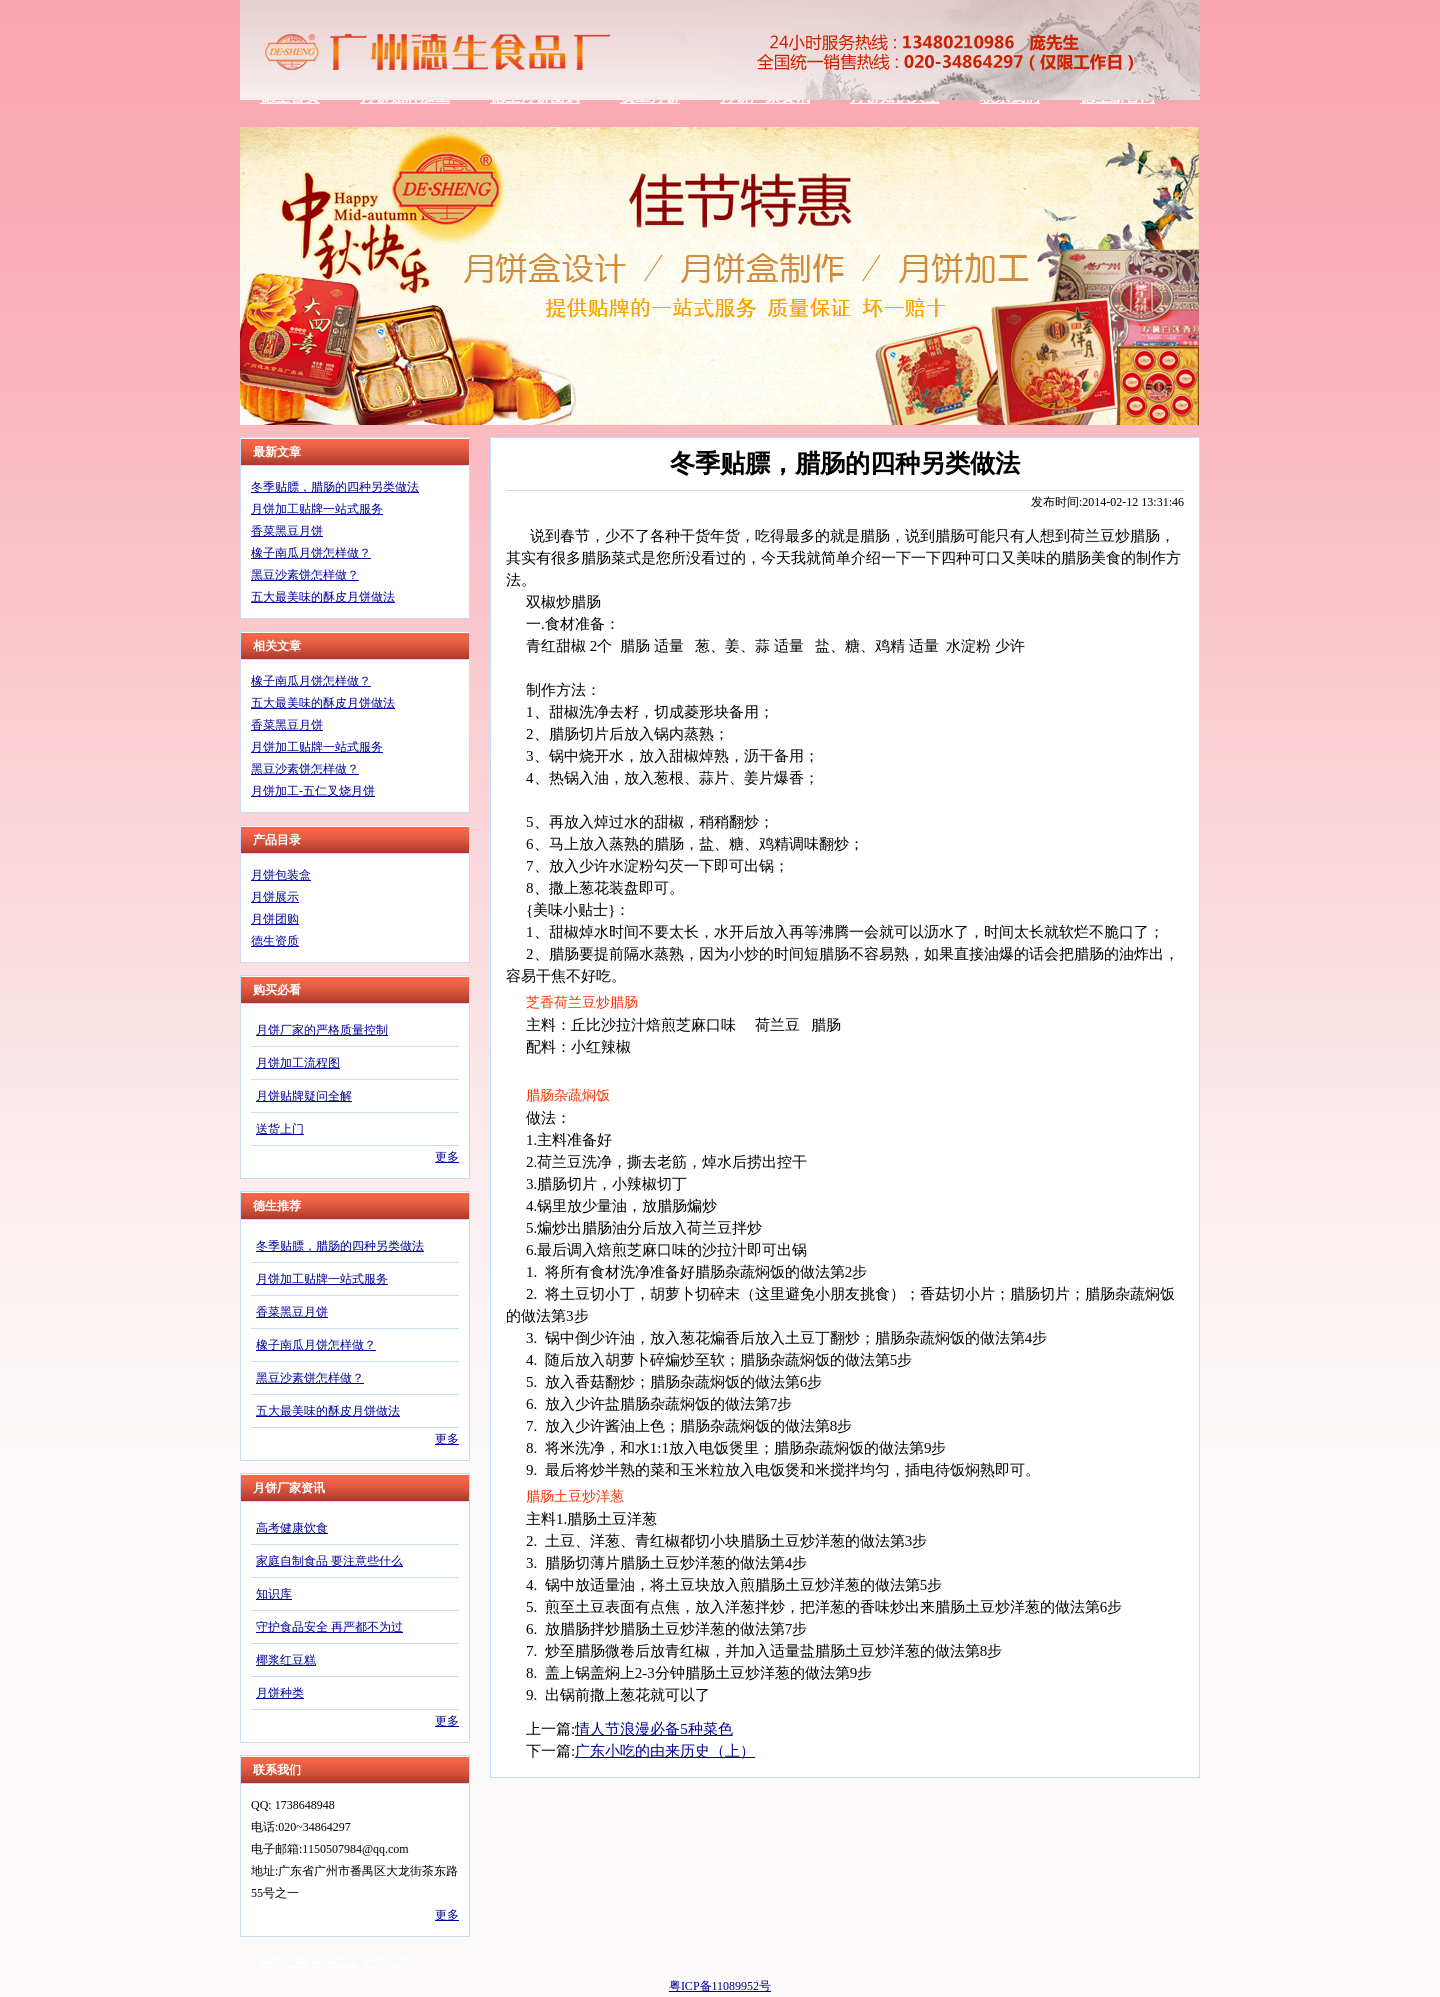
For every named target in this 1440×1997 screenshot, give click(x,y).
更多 (447, 1157)
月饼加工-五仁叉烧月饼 (313, 791)
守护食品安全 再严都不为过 (329, 1627)
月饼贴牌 (386, 1962)
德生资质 (275, 941)
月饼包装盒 (281, 875)
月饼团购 (275, 919)
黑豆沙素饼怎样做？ (305, 575)
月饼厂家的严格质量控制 (322, 1030)
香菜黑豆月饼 (287, 531)
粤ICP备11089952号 (720, 1986)
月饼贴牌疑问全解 (304, 1096)
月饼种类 (280, 1693)
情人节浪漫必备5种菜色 (654, 1729)
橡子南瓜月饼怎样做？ (311, 553)
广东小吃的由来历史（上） (665, 1751)
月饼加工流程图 (298, 1063)
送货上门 (280, 1129)
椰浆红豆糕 (286, 1660)
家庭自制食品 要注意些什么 (329, 1561)
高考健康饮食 (292, 1528)
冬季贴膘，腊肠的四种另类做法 (335, 487)
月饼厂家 (284, 1962)
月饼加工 (335, 1962)
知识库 (274, 1594)
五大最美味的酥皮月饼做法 (323, 597)
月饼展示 (275, 897)
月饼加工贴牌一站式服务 (317, 509)
